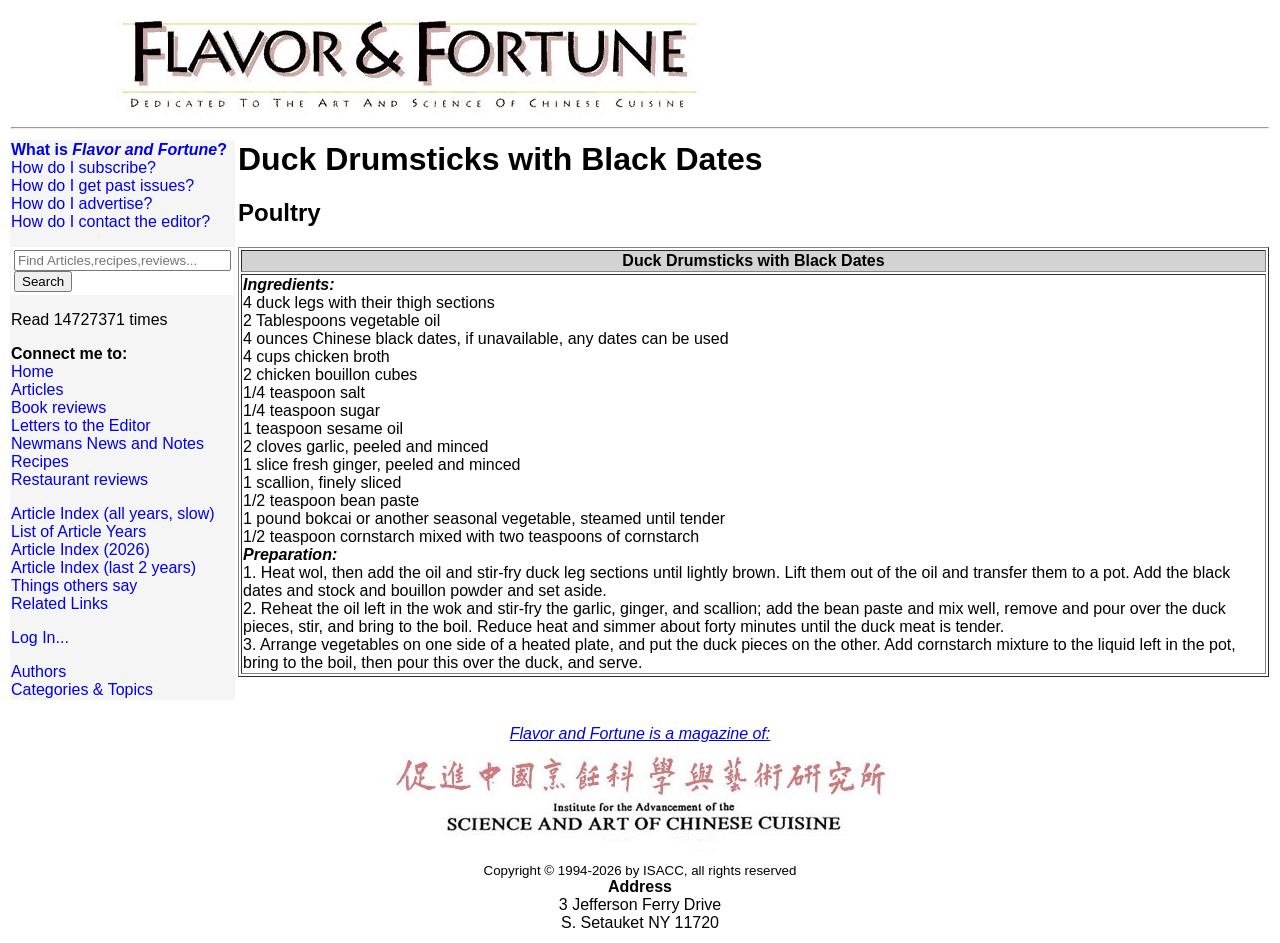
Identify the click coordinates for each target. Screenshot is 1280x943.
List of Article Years (78, 531)
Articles (37, 389)
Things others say (74, 585)
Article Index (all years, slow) (113, 513)
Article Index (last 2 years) (103, 567)
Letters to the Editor (81, 425)
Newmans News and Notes (107, 443)
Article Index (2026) (80, 549)
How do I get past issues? (102, 185)
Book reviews (58, 407)
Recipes (40, 461)
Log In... (40, 637)
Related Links (59, 603)
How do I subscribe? (83, 167)
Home (32, 371)
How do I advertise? (81, 203)
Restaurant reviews (79, 479)
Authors (38, 671)
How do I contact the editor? (110, 221)
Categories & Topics (82, 689)
